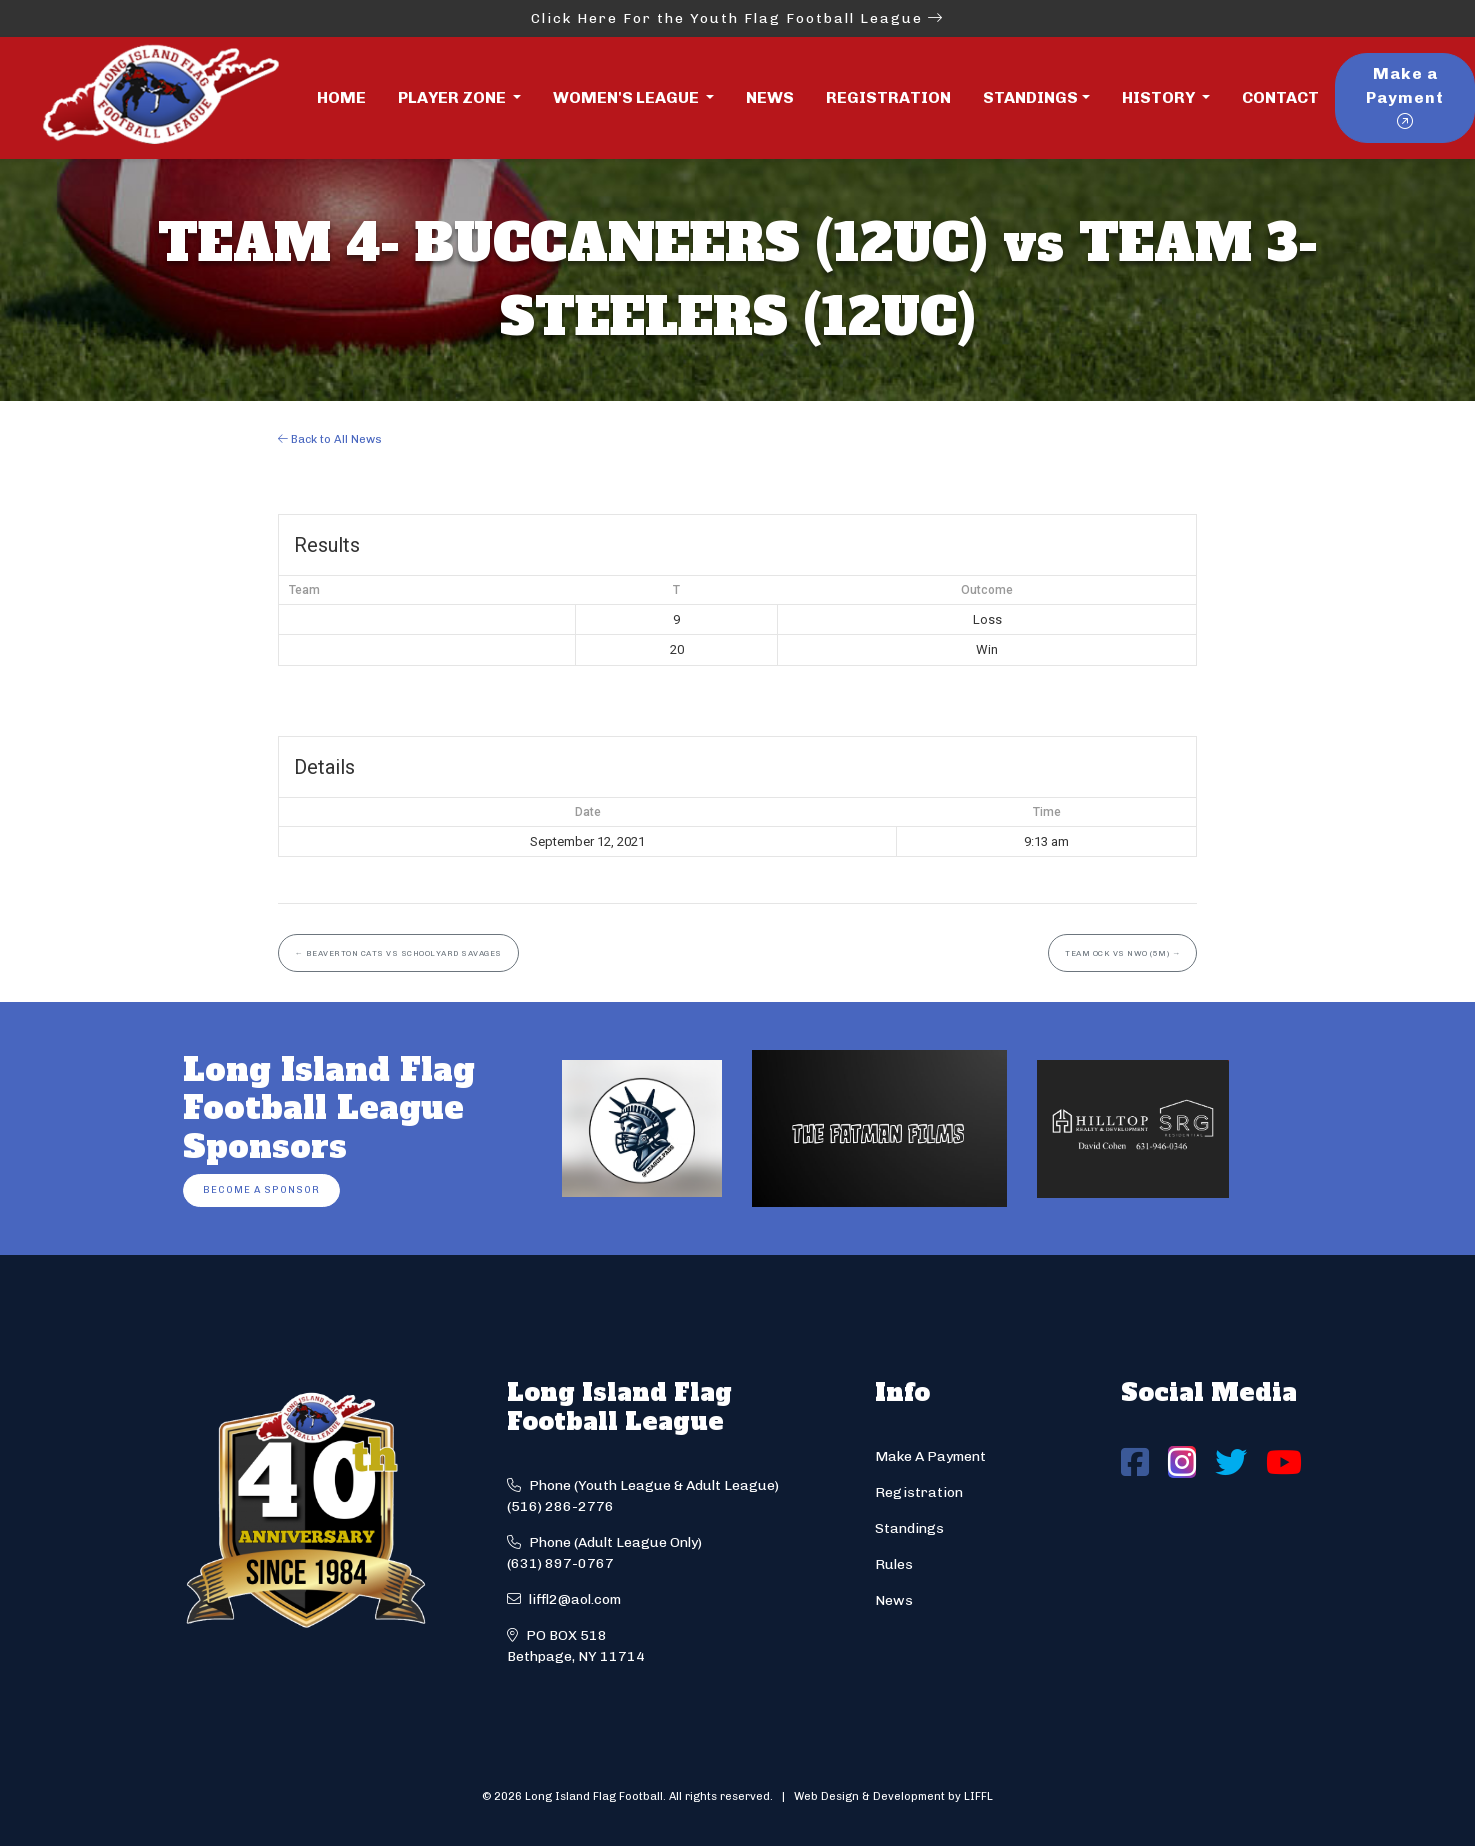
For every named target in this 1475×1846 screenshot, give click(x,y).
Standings (1030, 97)
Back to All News (330, 439)
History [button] (1160, 97)
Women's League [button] (627, 97)
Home (341, 97)
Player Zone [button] (453, 97)
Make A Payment (930, 1456)
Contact (1280, 97)
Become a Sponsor (261, 1189)
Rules (894, 1564)
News (770, 97)
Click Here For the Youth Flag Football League (737, 18)
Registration (888, 97)
